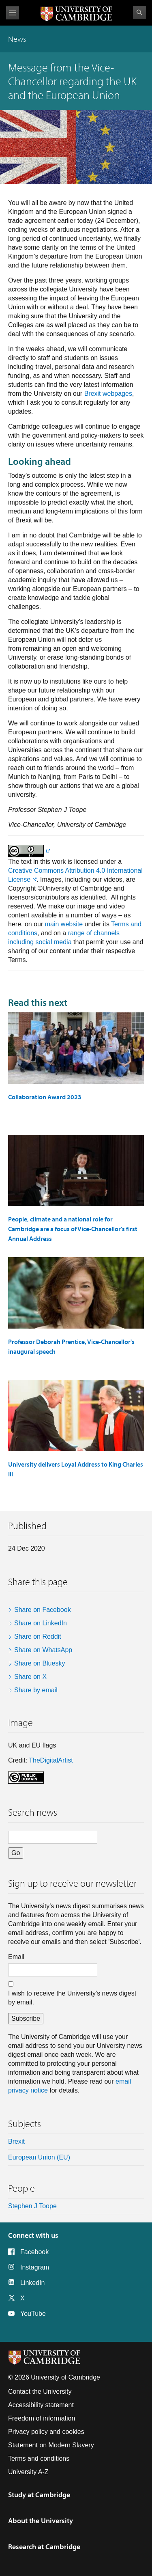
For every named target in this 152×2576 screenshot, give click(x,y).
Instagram (34, 2267)
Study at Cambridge (39, 2494)
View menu (12, 12)
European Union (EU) (39, 2157)
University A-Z (28, 2471)
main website (64, 924)
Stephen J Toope (32, 2206)
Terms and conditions (38, 2458)
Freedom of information (41, 2418)
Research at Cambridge (44, 2546)
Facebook (34, 2251)
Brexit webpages (108, 393)
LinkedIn (32, 2282)
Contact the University (40, 2391)
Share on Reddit (37, 1636)
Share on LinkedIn (40, 1623)
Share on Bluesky (39, 1663)
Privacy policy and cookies (46, 2431)
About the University (40, 2520)
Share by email (36, 1690)
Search (139, 12)
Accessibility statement (41, 2404)
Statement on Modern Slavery (51, 2445)
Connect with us (33, 2235)
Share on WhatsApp (43, 1649)
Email (16, 1956)
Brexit (16, 2141)
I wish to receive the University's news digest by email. (72, 1998)
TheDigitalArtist (51, 1760)
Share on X (30, 1676)
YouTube (33, 2313)
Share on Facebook (42, 1609)
